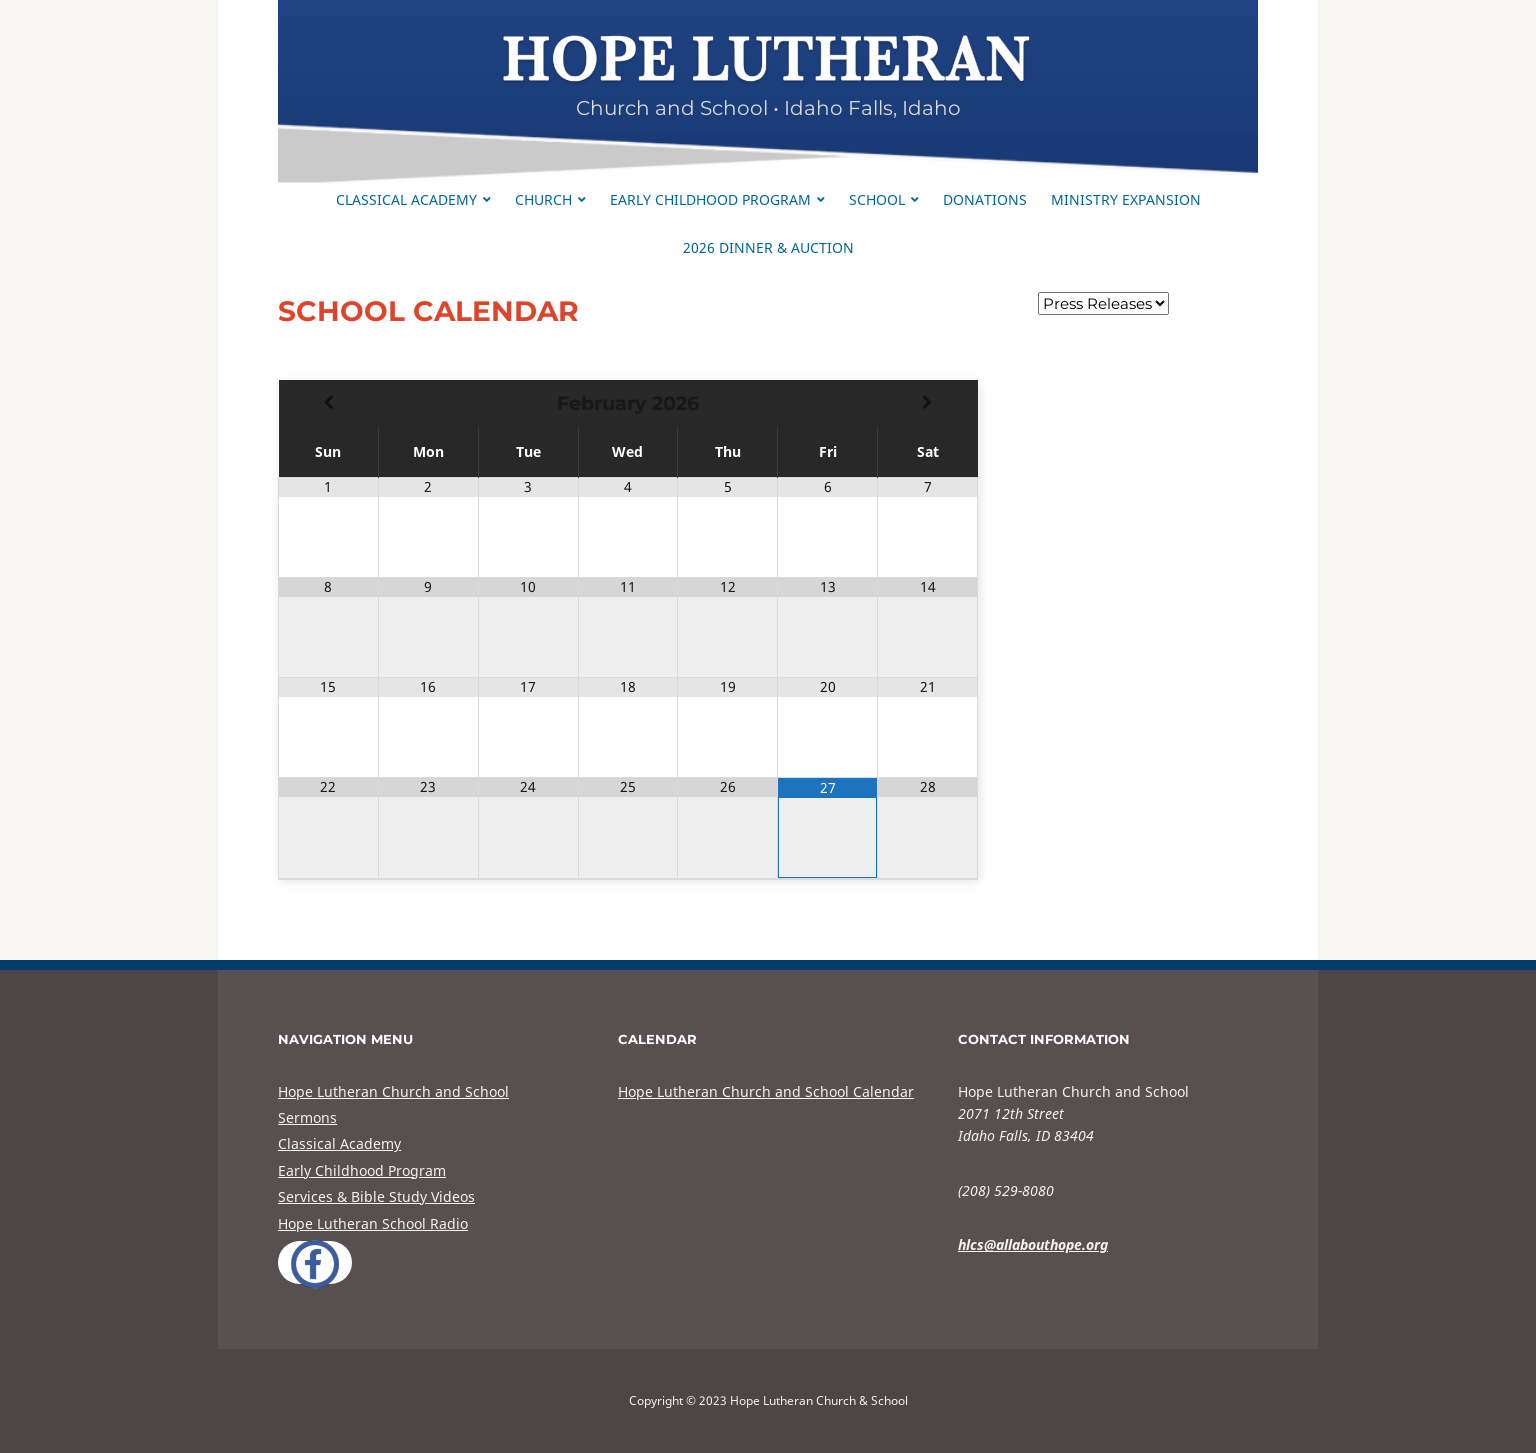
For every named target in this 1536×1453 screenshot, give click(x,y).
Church (543, 199)
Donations (985, 199)
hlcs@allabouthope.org (1033, 1244)
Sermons (307, 1117)
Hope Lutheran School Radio (373, 1223)
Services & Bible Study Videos (376, 1196)
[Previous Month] (329, 403)
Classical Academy (406, 199)
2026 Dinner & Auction (768, 247)
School (877, 199)
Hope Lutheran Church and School (393, 1091)
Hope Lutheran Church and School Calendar (766, 1091)
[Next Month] (928, 403)
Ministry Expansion (1126, 199)
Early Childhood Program (710, 199)
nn (1103, 303)
